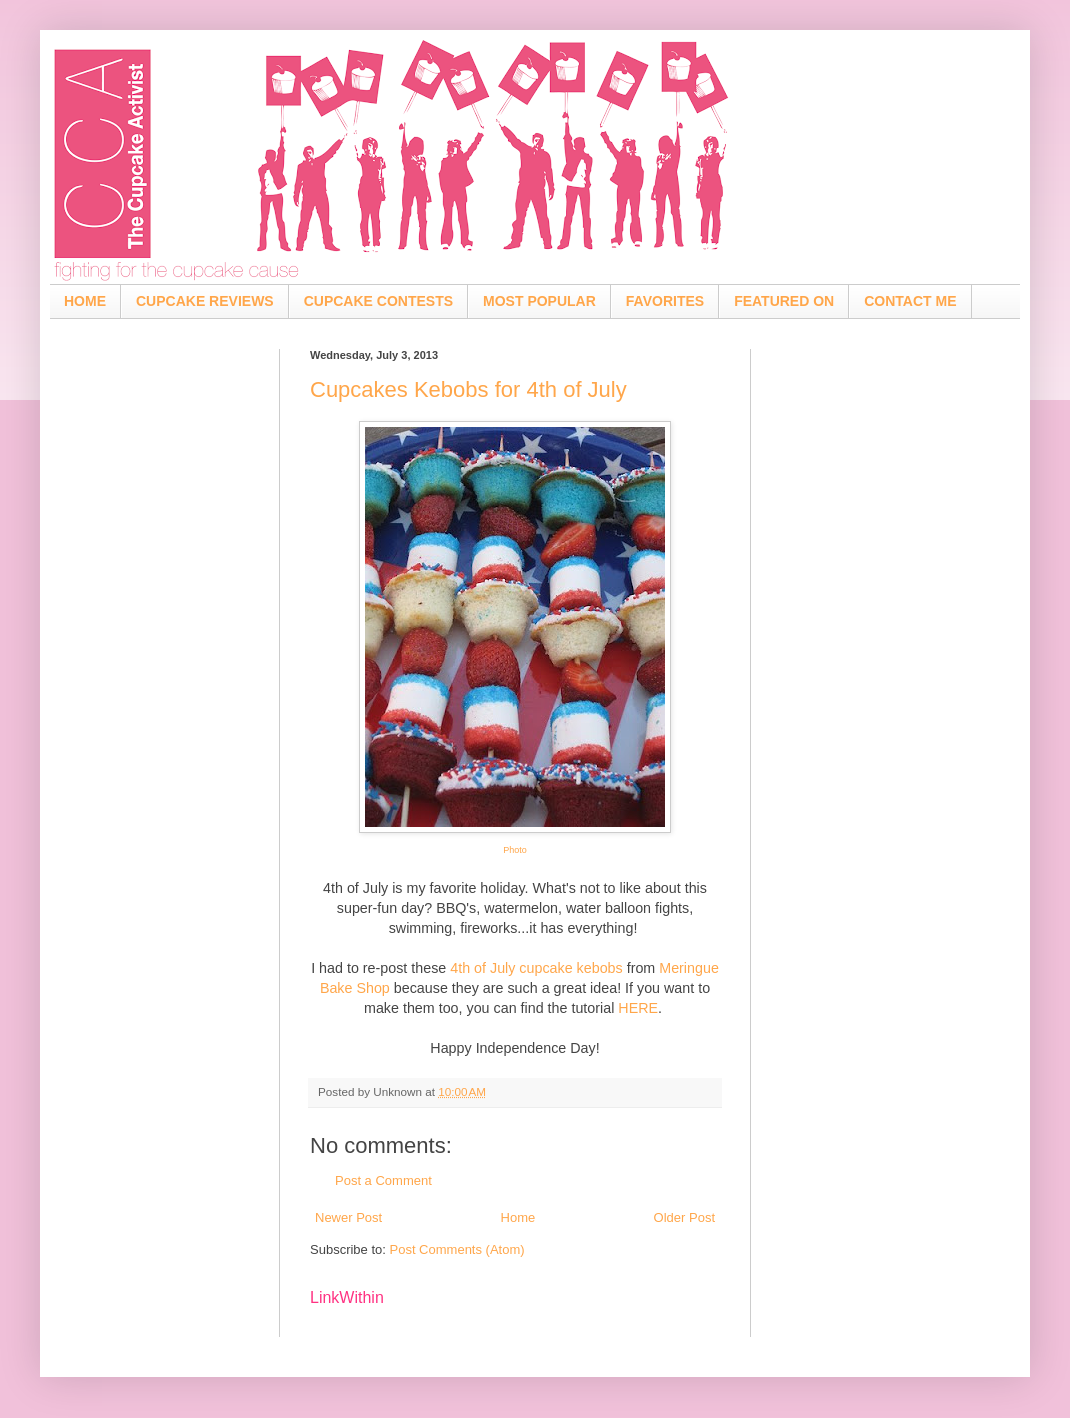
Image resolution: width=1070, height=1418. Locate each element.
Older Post (684, 1217)
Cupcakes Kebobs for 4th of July (468, 389)
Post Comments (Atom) (457, 1249)
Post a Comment (383, 1180)
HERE (638, 1008)
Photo (515, 850)
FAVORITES (665, 301)
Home (518, 1217)
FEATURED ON (784, 301)
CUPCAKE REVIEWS (205, 301)
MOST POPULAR (539, 301)
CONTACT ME (910, 301)
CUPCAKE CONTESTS (378, 301)
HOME (85, 301)
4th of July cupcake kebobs (536, 968)
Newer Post (348, 1217)
